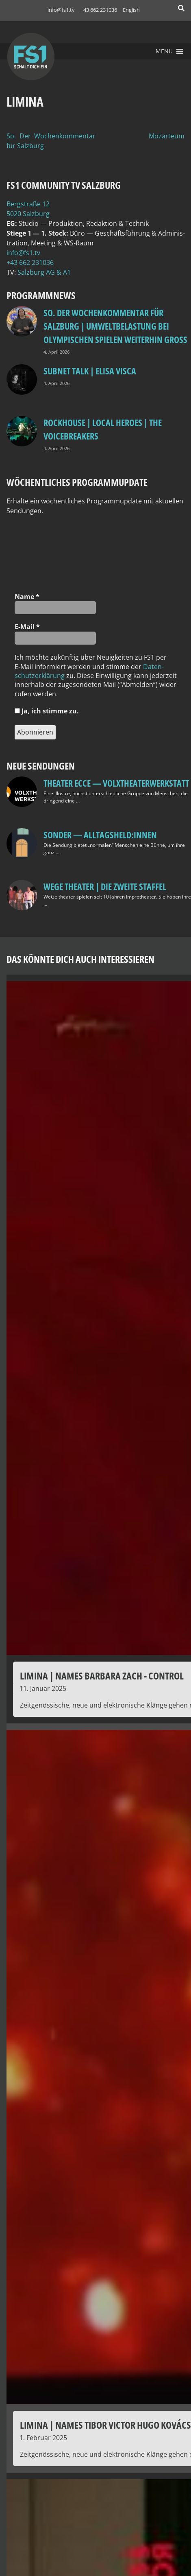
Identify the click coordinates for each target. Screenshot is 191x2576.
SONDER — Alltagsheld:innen (100, 835)
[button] (164, 51)
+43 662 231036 (98, 9)
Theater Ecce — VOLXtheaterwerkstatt (116, 783)
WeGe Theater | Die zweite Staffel (104, 886)
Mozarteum (166, 135)
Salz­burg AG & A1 (44, 272)
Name (27, 596)
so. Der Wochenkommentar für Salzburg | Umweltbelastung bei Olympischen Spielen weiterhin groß (115, 326)
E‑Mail (27, 626)
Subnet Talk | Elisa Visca (89, 371)
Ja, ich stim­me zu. (47, 710)
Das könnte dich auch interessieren (80, 959)
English (131, 9)
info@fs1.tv (61, 9)
